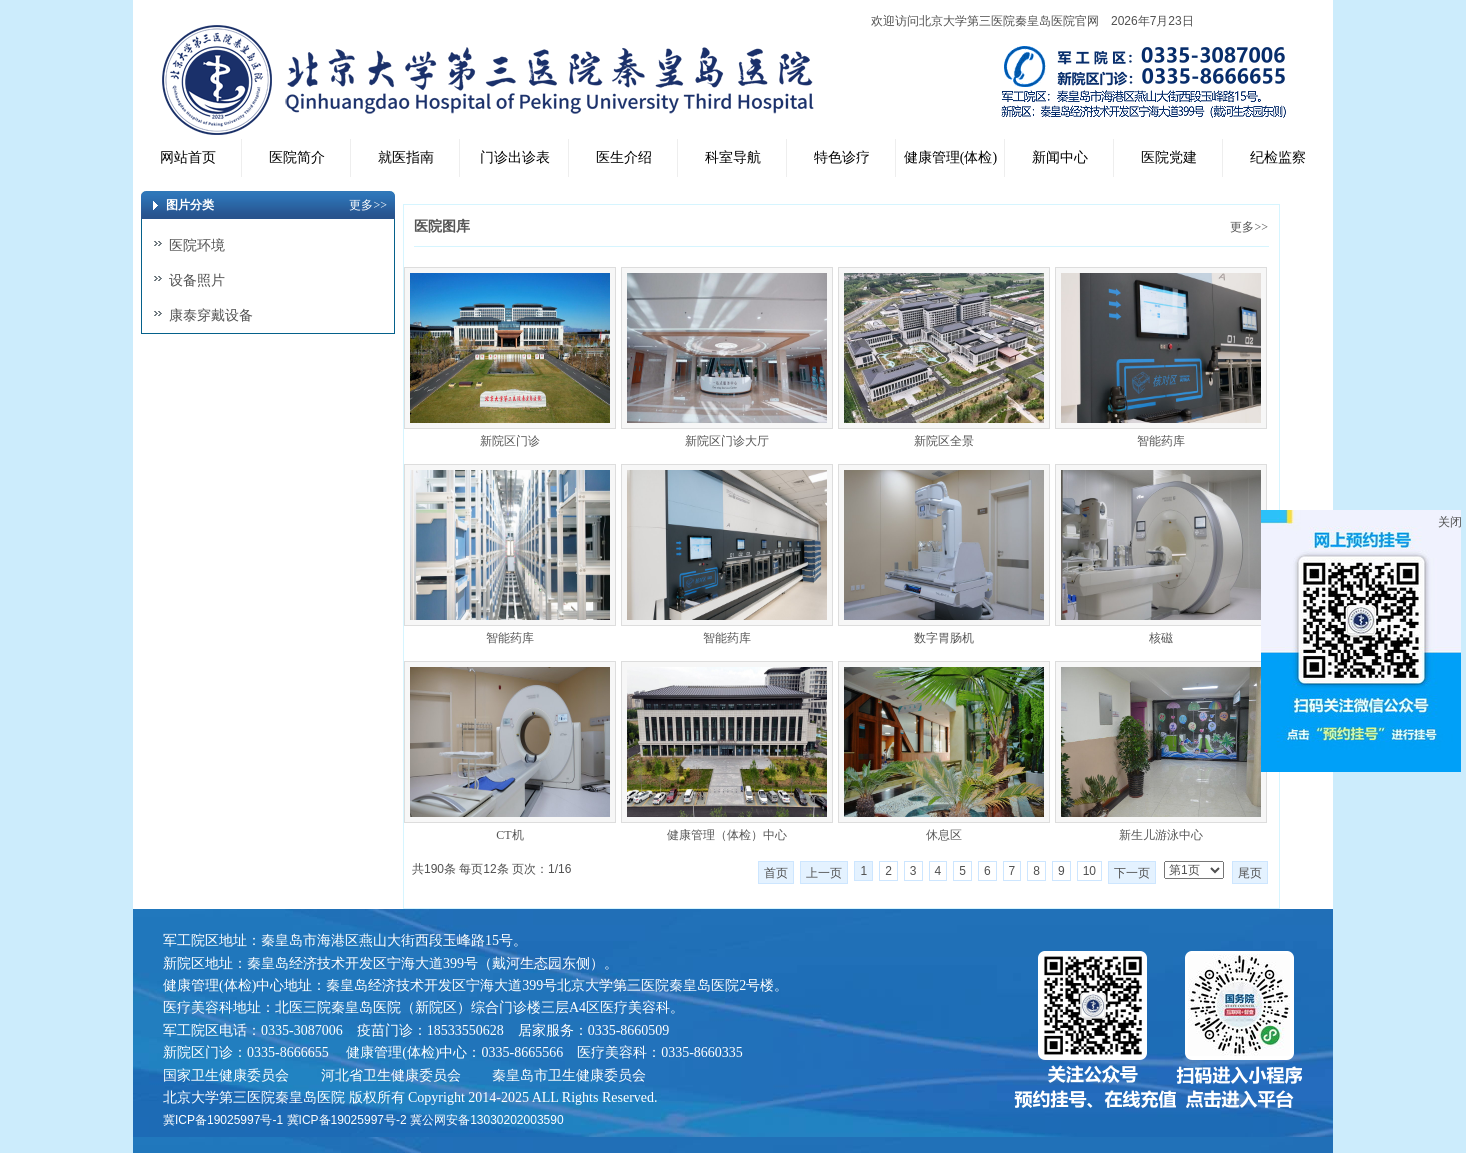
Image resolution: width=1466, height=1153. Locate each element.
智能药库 (1161, 441)
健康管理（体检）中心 (727, 835)
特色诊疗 (842, 157)
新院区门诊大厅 (727, 441)
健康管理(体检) (950, 157)
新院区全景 (944, 441)
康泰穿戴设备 (211, 315)
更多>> (1249, 227)
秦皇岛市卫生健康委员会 (569, 1075)
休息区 (944, 835)
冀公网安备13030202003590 (486, 1120)
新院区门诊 (510, 441)
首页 (776, 873)
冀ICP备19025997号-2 (347, 1120)
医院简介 (297, 157)
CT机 (509, 835)
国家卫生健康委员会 (226, 1075)
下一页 (1132, 873)
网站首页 (188, 157)
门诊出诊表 (515, 157)
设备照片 (197, 280)
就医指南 (406, 157)
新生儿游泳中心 (1161, 835)
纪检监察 (1278, 157)
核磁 (1161, 638)
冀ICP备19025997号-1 (223, 1120)
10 (1089, 871)
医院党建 (1169, 157)
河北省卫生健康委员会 (391, 1075)
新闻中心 (1060, 157)
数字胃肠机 (944, 638)
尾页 (1250, 873)
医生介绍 (624, 157)
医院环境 (197, 245)
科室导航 (733, 157)
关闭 (1450, 522)
